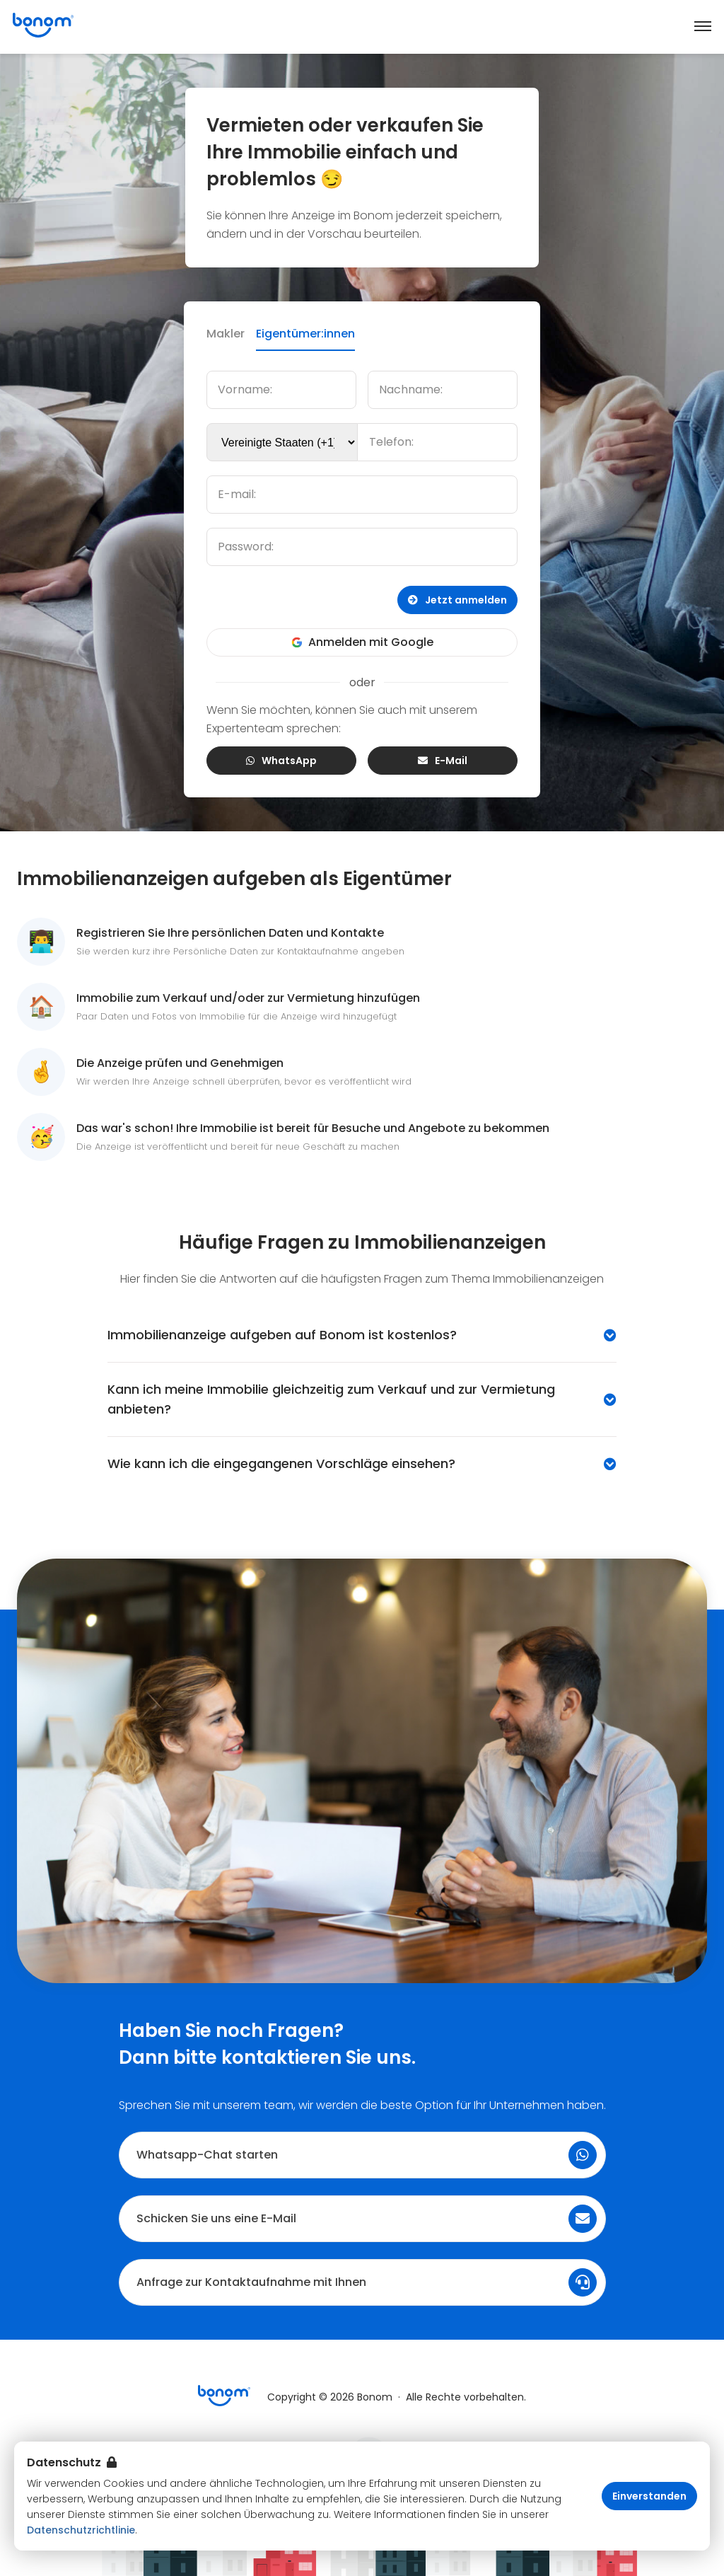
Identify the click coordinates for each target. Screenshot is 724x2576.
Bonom (374, 2397)
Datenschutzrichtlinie (81, 2530)
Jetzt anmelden (457, 600)
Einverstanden (649, 2496)
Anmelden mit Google (362, 642)
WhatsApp (281, 760)
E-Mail (442, 760)
